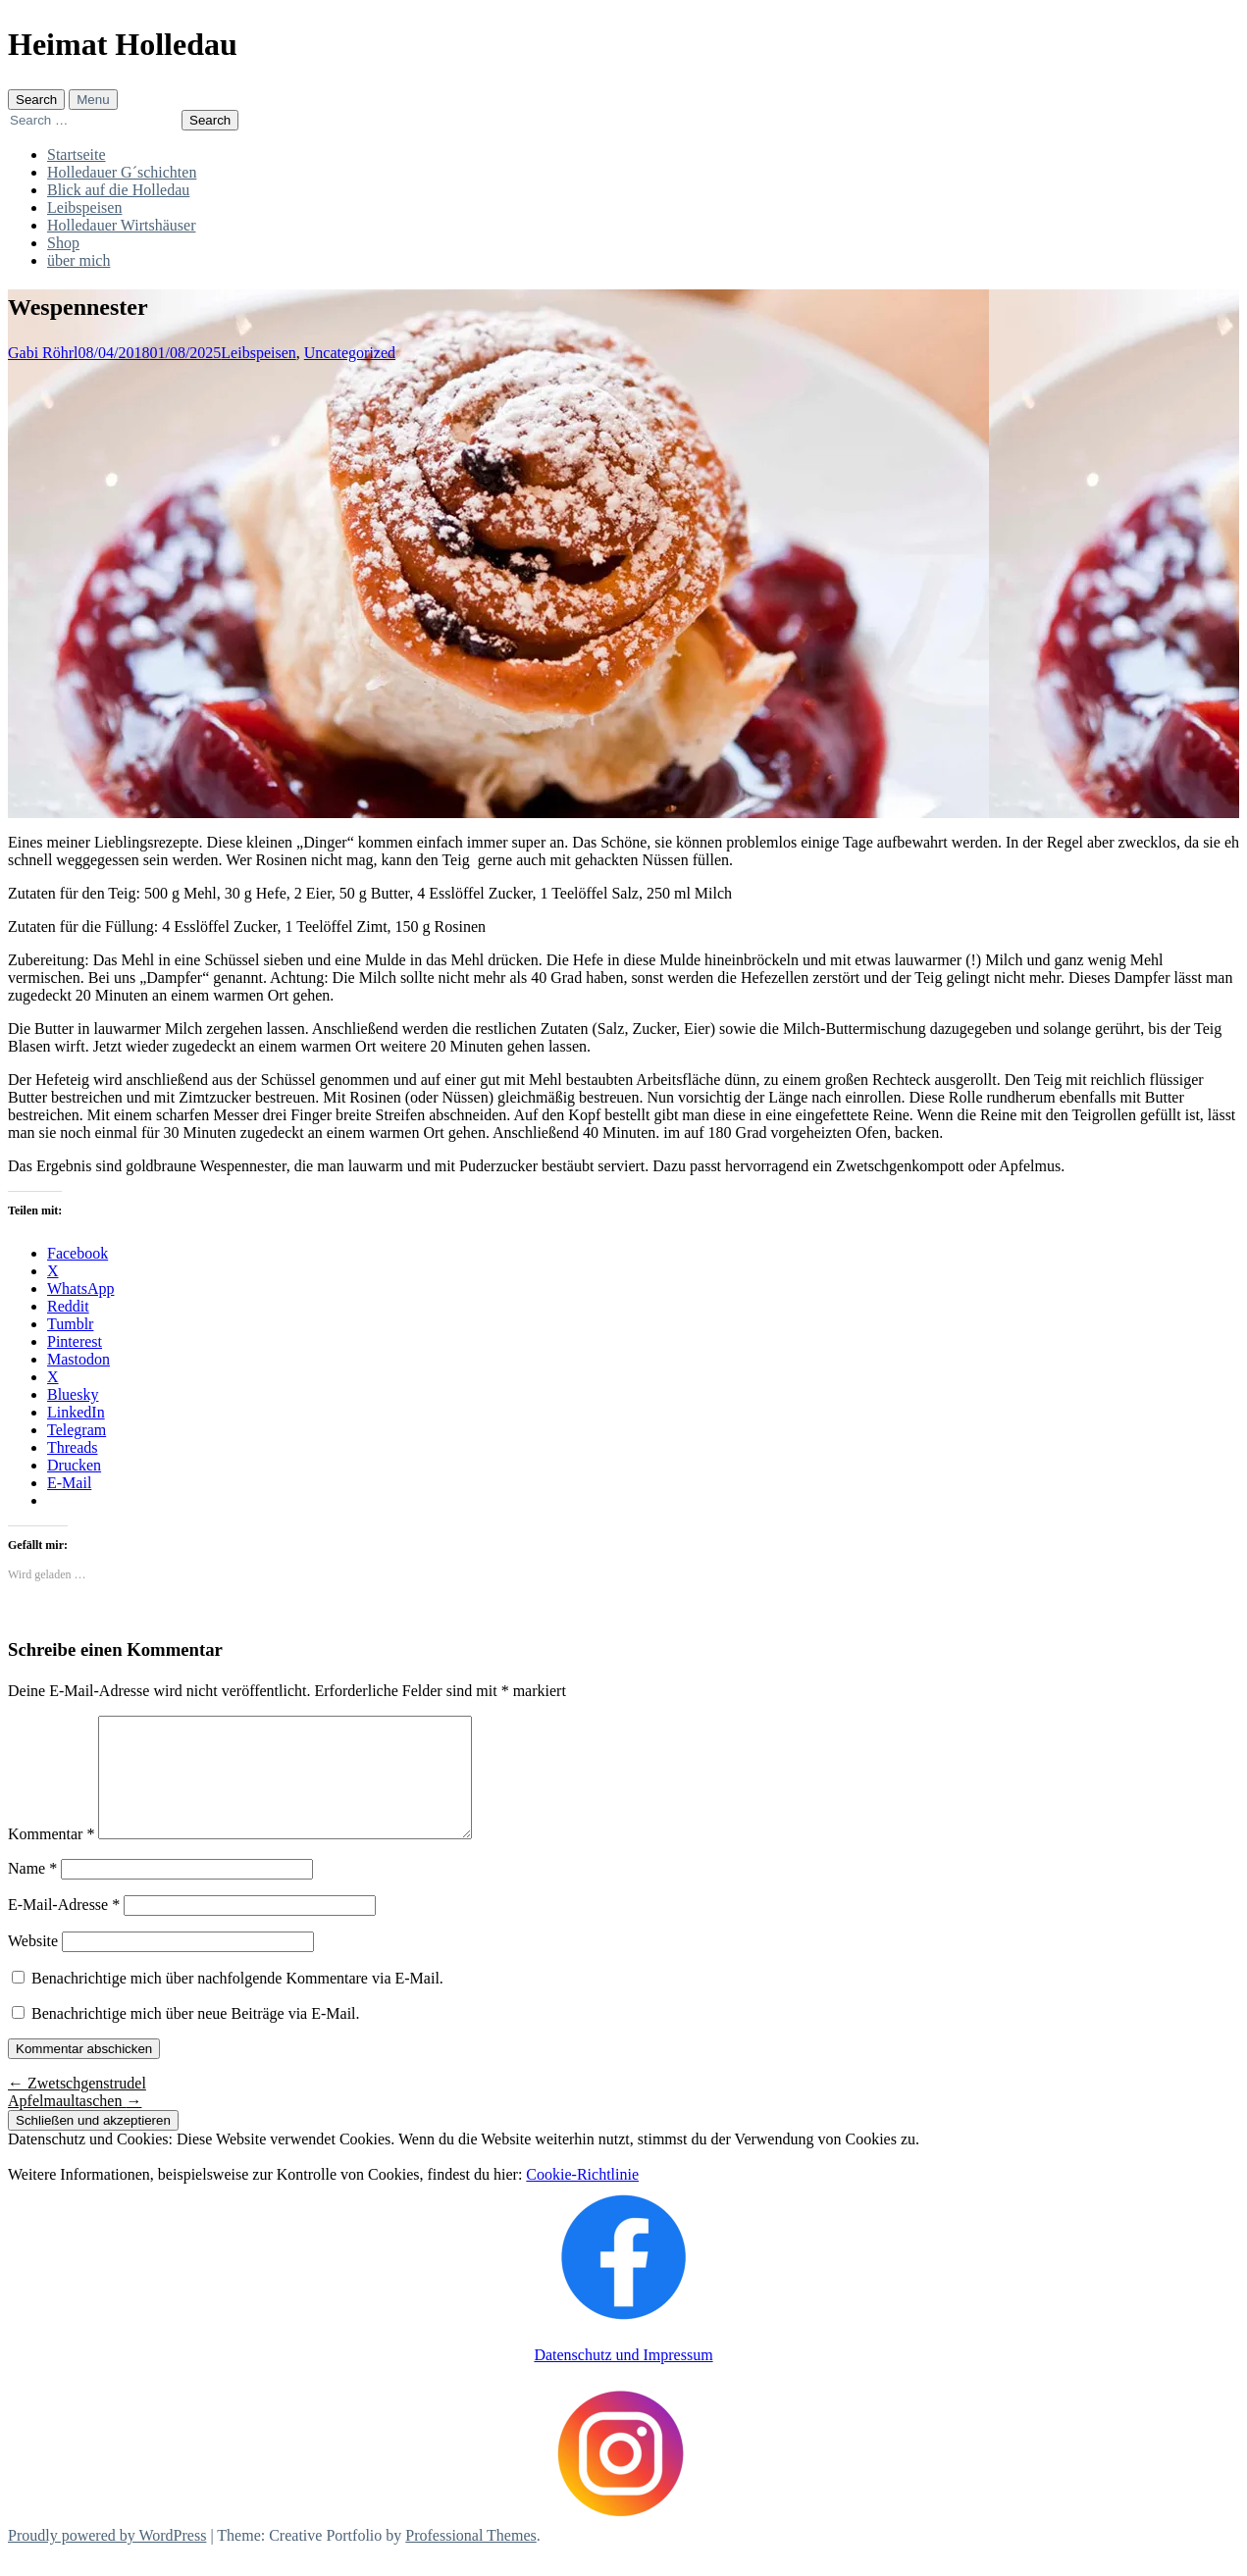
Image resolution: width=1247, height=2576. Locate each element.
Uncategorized (349, 352)
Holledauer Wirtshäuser (121, 225)
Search (36, 99)
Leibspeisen (84, 207)
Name (32, 1891)
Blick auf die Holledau (118, 189)
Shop (63, 242)
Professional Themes (470, 2558)
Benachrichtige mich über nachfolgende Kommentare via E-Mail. (237, 2001)
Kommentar (51, 1857)
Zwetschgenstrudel (77, 2106)
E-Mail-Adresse (64, 1928)
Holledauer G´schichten (121, 172)
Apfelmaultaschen (74, 2124)
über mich (78, 260)
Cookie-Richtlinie (582, 2198)
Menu (93, 99)
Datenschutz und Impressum (623, 2378)
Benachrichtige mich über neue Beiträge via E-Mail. (195, 2037)
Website (33, 1964)
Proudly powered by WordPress (107, 2558)
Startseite (76, 154)
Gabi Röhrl (43, 352)
